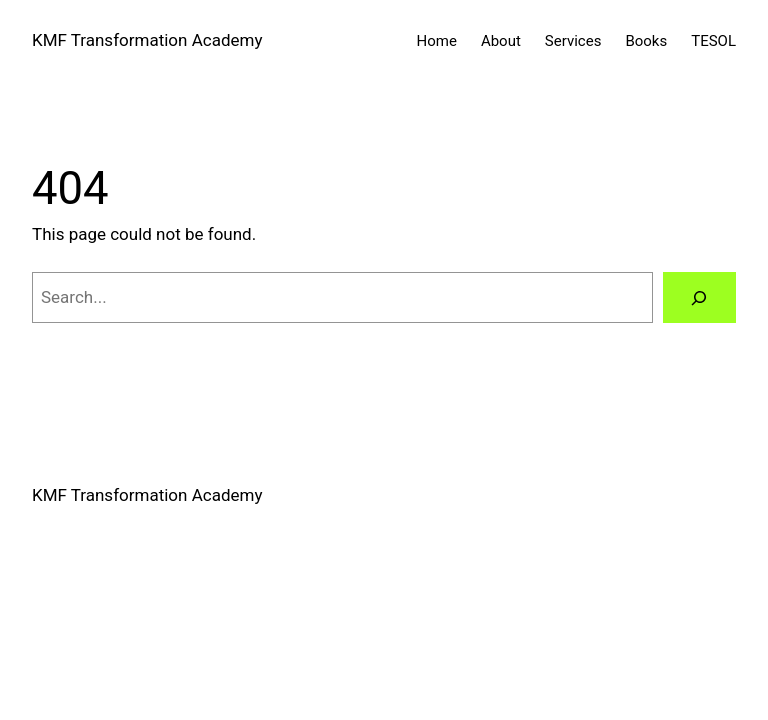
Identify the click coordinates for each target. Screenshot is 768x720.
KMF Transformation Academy (147, 40)
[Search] (699, 297)
